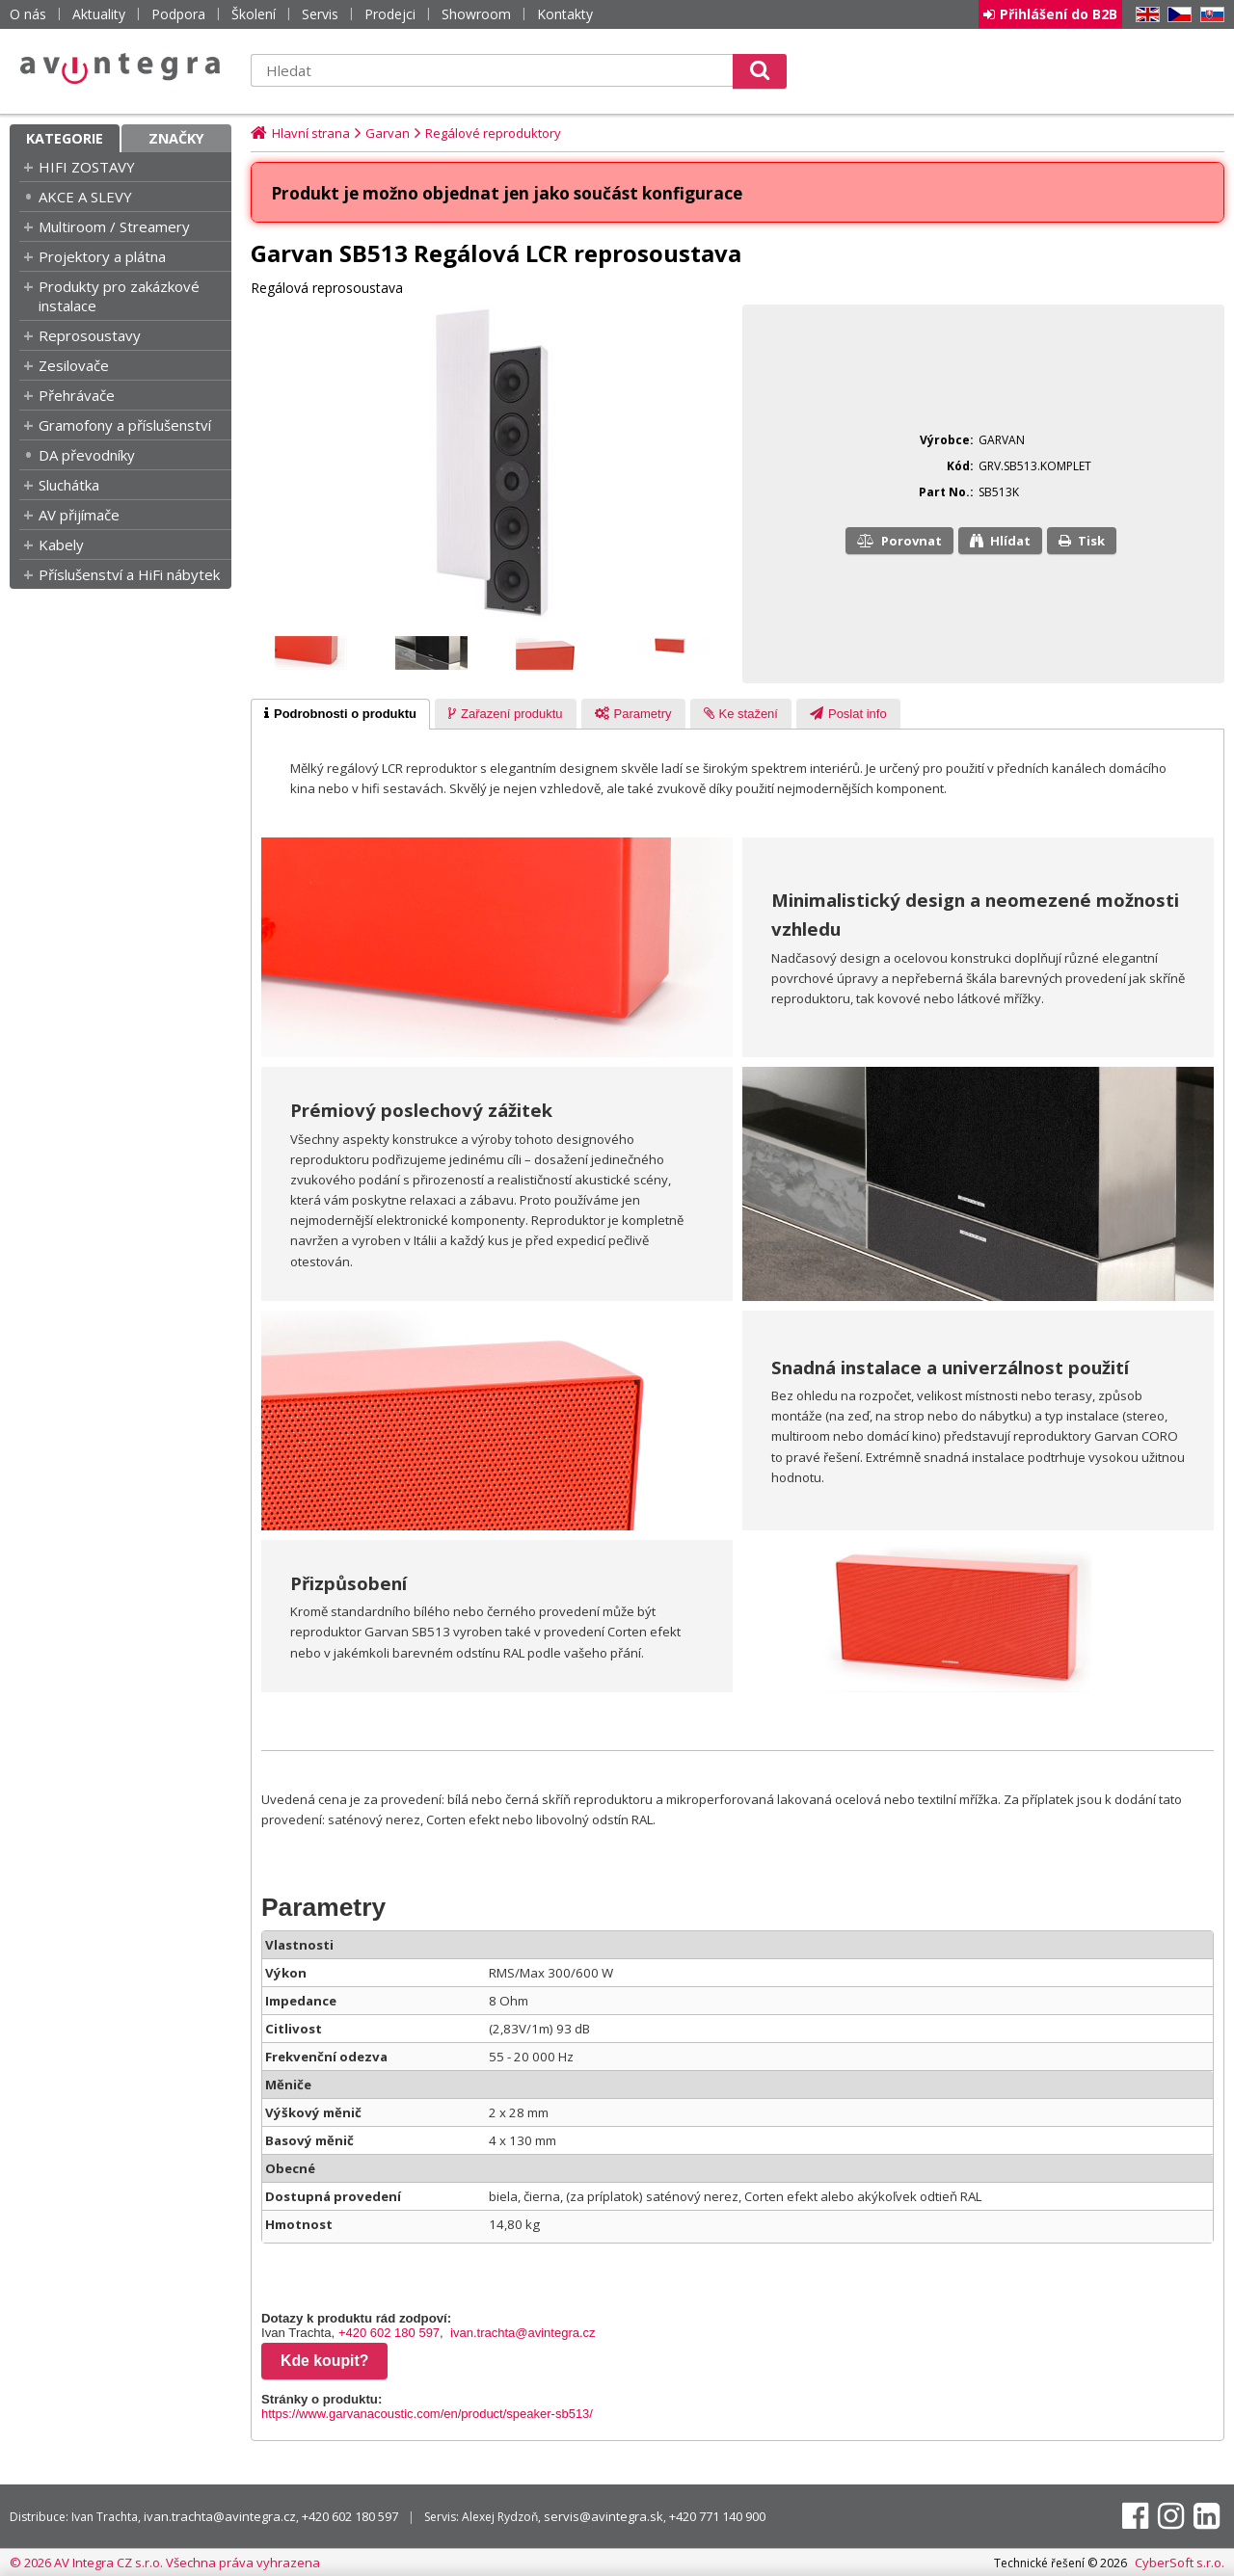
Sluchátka (69, 484)
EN (1144, 15)
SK (1209, 15)
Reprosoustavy (90, 335)
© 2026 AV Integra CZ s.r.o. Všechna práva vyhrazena (165, 2562)
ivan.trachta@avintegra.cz (523, 2332)
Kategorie (64, 138)
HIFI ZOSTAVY (87, 166)
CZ (1176, 15)
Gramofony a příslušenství (125, 425)
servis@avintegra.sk (603, 2516)
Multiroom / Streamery (114, 226)
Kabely (61, 544)
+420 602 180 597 (389, 2332)
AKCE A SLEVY (85, 196)
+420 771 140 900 (717, 2516)
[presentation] (340, 714)
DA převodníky (87, 455)
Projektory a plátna (102, 256)
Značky (176, 138)
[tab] (340, 714)
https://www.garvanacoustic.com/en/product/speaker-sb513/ (427, 2413)
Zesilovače (74, 365)
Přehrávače (77, 395)
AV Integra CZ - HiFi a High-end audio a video (120, 68)
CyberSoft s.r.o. (1179, 2562)
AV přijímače (79, 514)
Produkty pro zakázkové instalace (119, 296)
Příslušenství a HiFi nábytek (129, 574)
